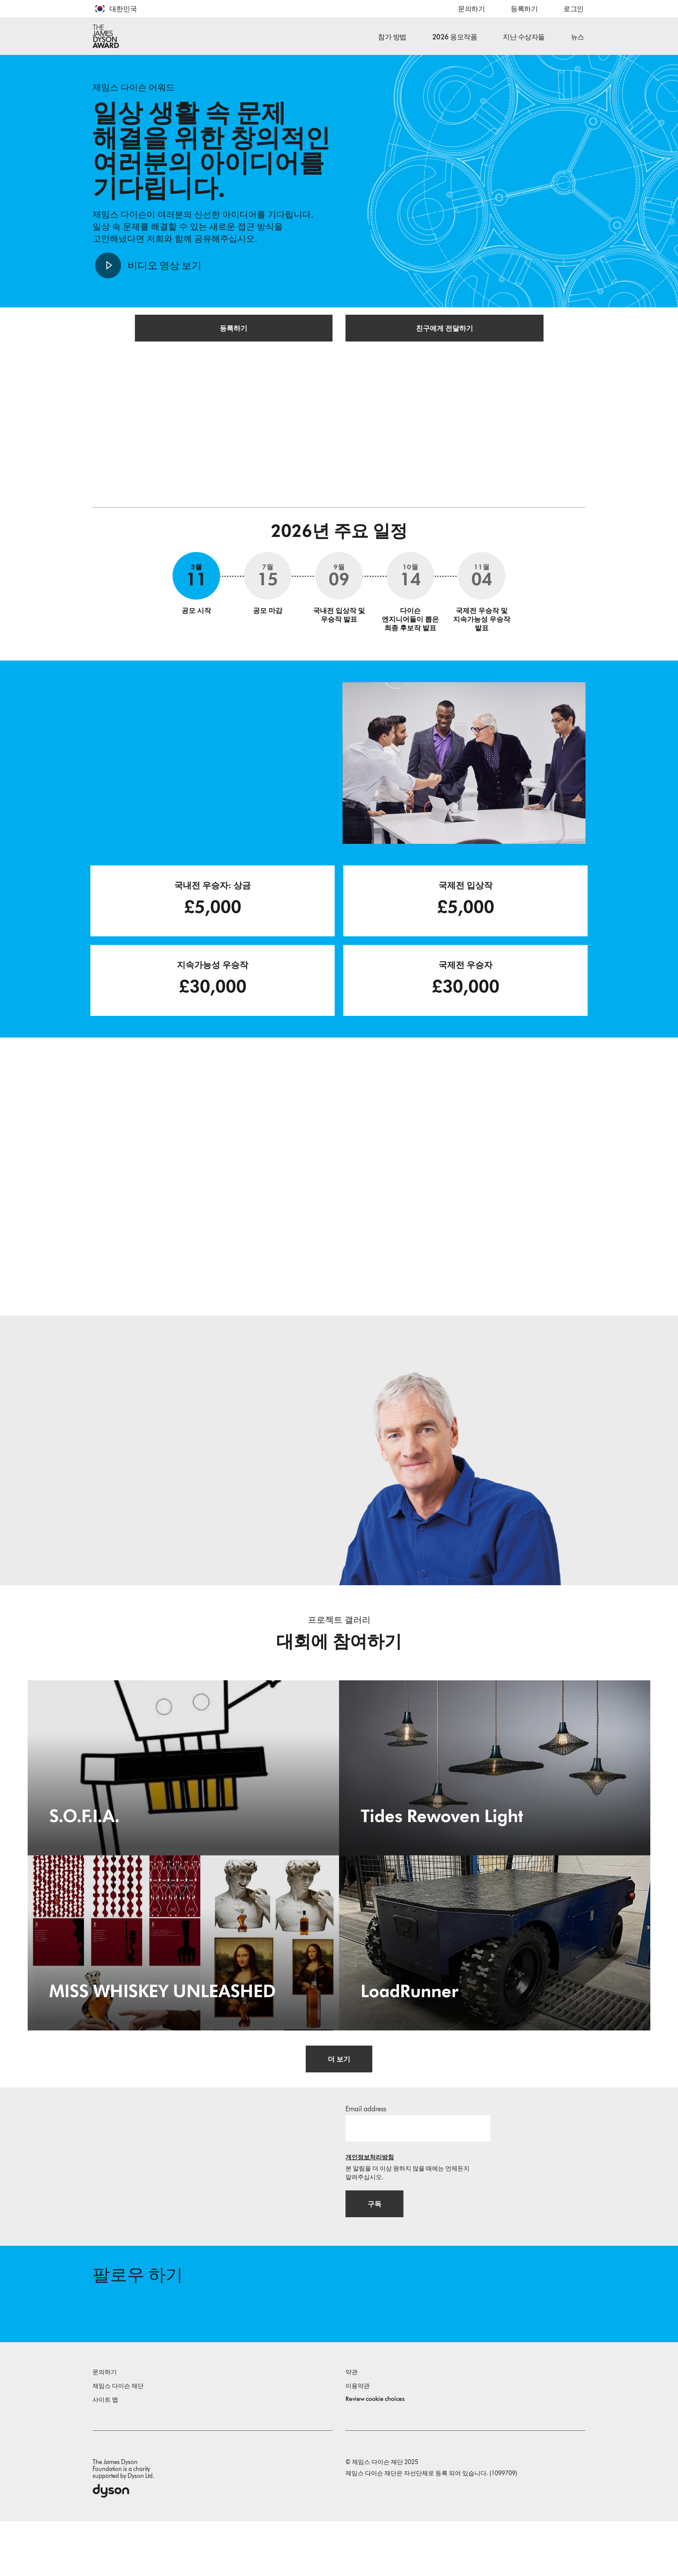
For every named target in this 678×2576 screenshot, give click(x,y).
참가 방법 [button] (392, 37)
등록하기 (524, 9)
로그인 (573, 9)
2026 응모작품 (454, 37)
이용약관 (357, 2441)
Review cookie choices (375, 2454)
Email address (365, 2149)
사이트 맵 (105, 2454)
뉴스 (577, 37)
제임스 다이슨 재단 (118, 2441)
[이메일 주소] (417, 2168)
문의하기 (471, 9)
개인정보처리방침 (369, 2197)
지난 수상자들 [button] (524, 37)
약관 (351, 2427)
